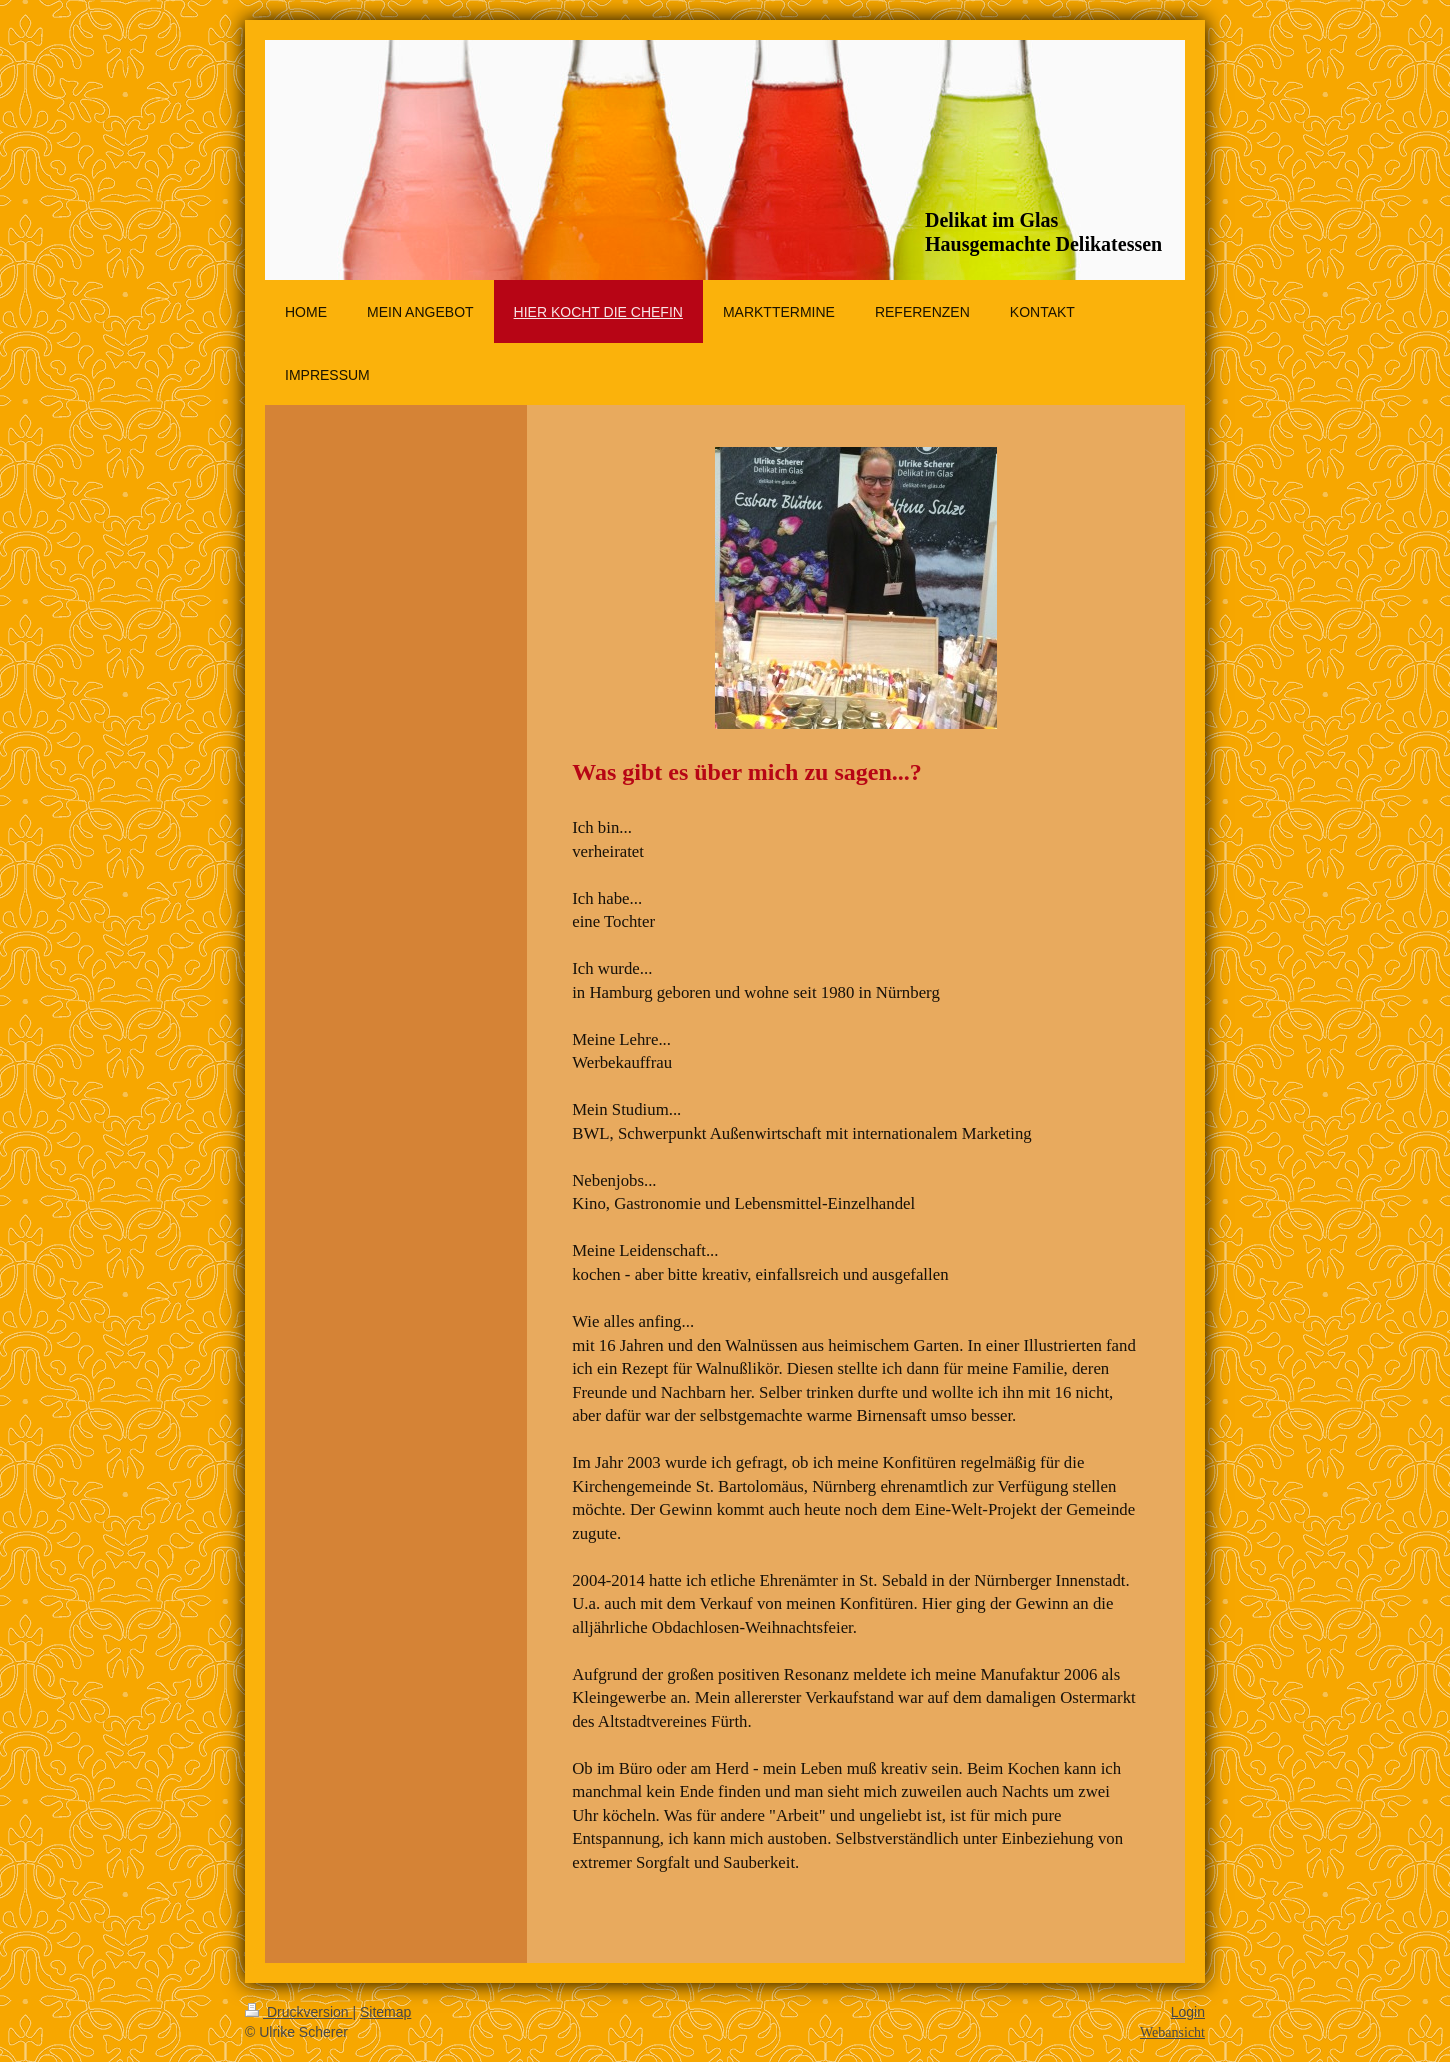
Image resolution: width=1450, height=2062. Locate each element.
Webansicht (1172, 2032)
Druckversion (298, 2012)
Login (1188, 2012)
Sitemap (385, 2012)
